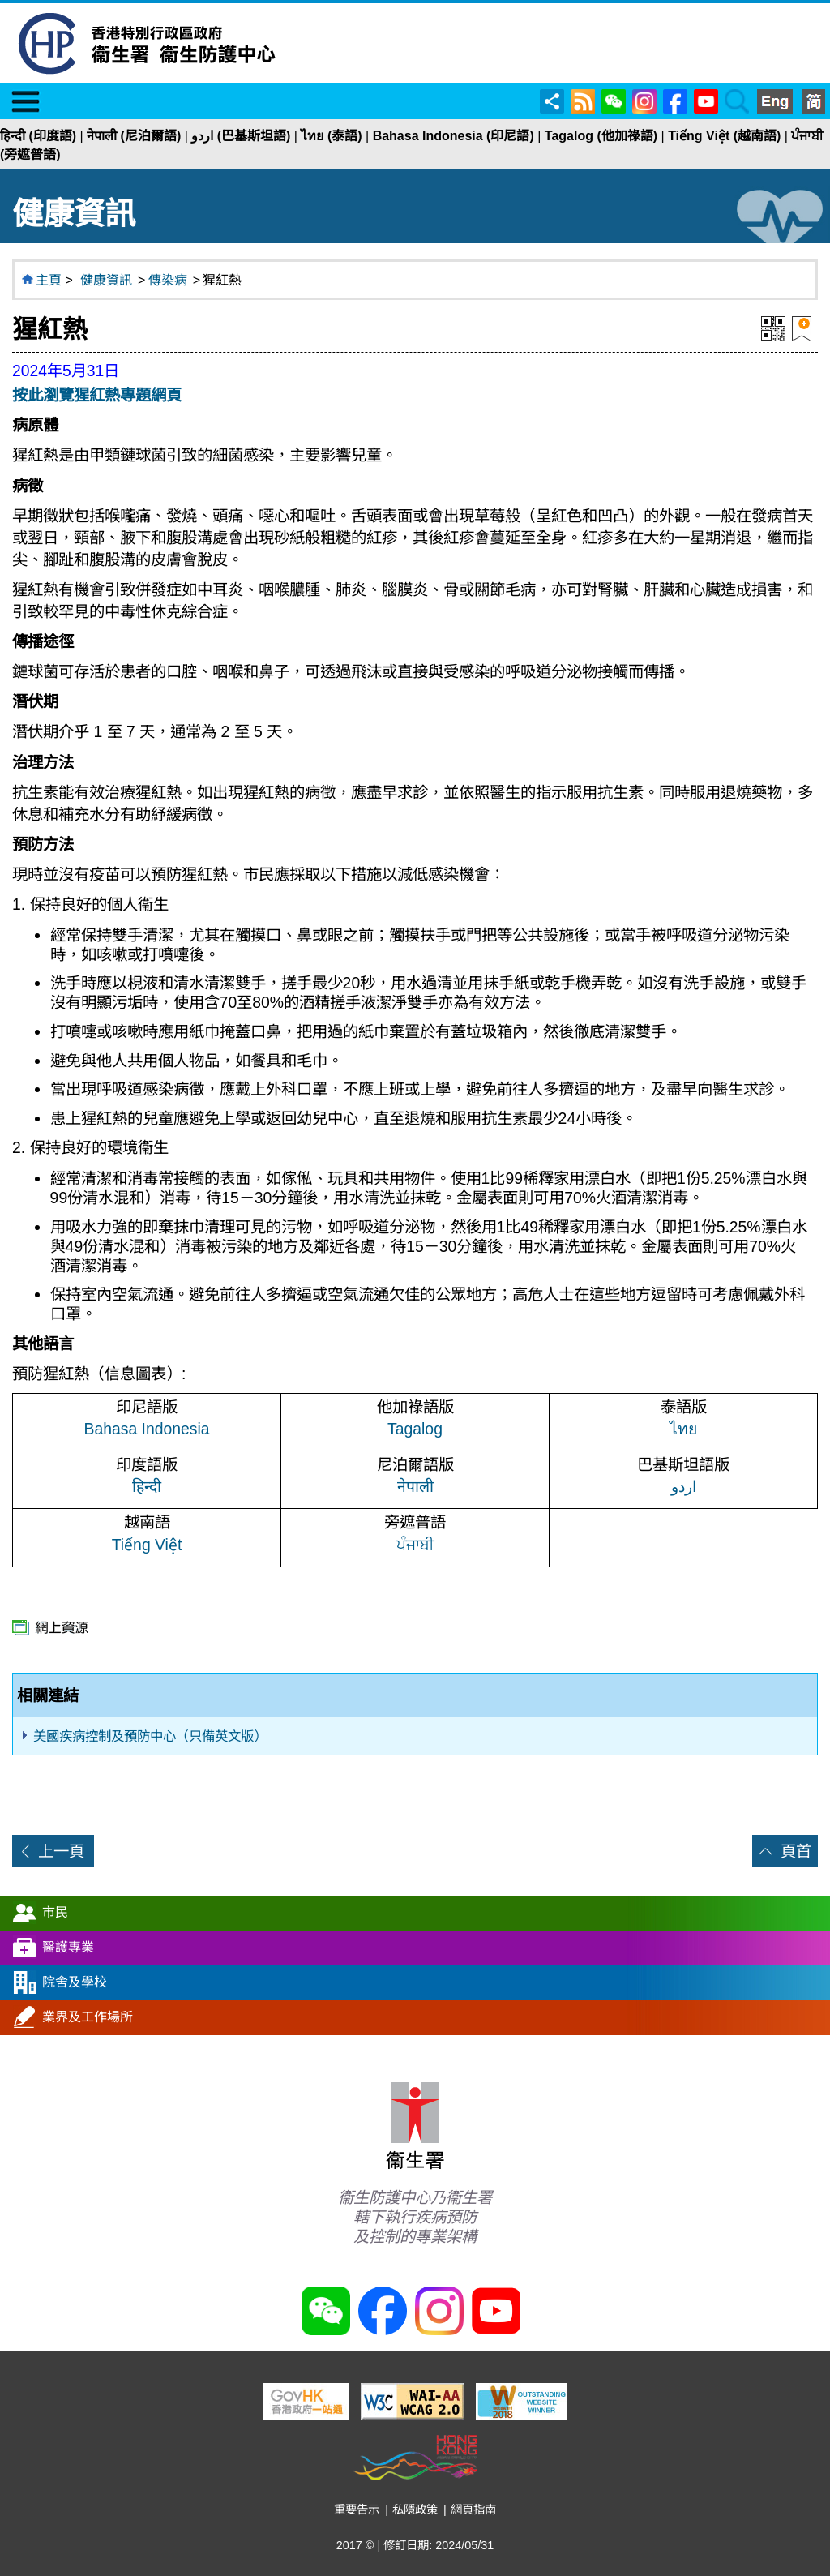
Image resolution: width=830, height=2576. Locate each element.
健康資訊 (106, 280)
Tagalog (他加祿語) (601, 136)
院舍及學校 (74, 1982)
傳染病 (167, 280)
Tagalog (415, 1429)
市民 (55, 1912)
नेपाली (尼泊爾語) (134, 136)
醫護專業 (68, 1947)
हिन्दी (146, 1486)
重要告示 (356, 2509)
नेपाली (415, 1486)
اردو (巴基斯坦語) (240, 136)
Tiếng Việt (147, 1545)
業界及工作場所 (87, 2017)
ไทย (683, 1429)
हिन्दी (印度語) (38, 136)
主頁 (49, 280)
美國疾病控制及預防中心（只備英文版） (150, 1736)
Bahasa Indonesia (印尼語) (453, 136)
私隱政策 (415, 2509)
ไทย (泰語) (331, 136)
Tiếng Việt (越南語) (724, 136)
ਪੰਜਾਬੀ (415, 1545)
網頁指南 (473, 2509)
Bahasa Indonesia (147, 1429)
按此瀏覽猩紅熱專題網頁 (97, 395)
